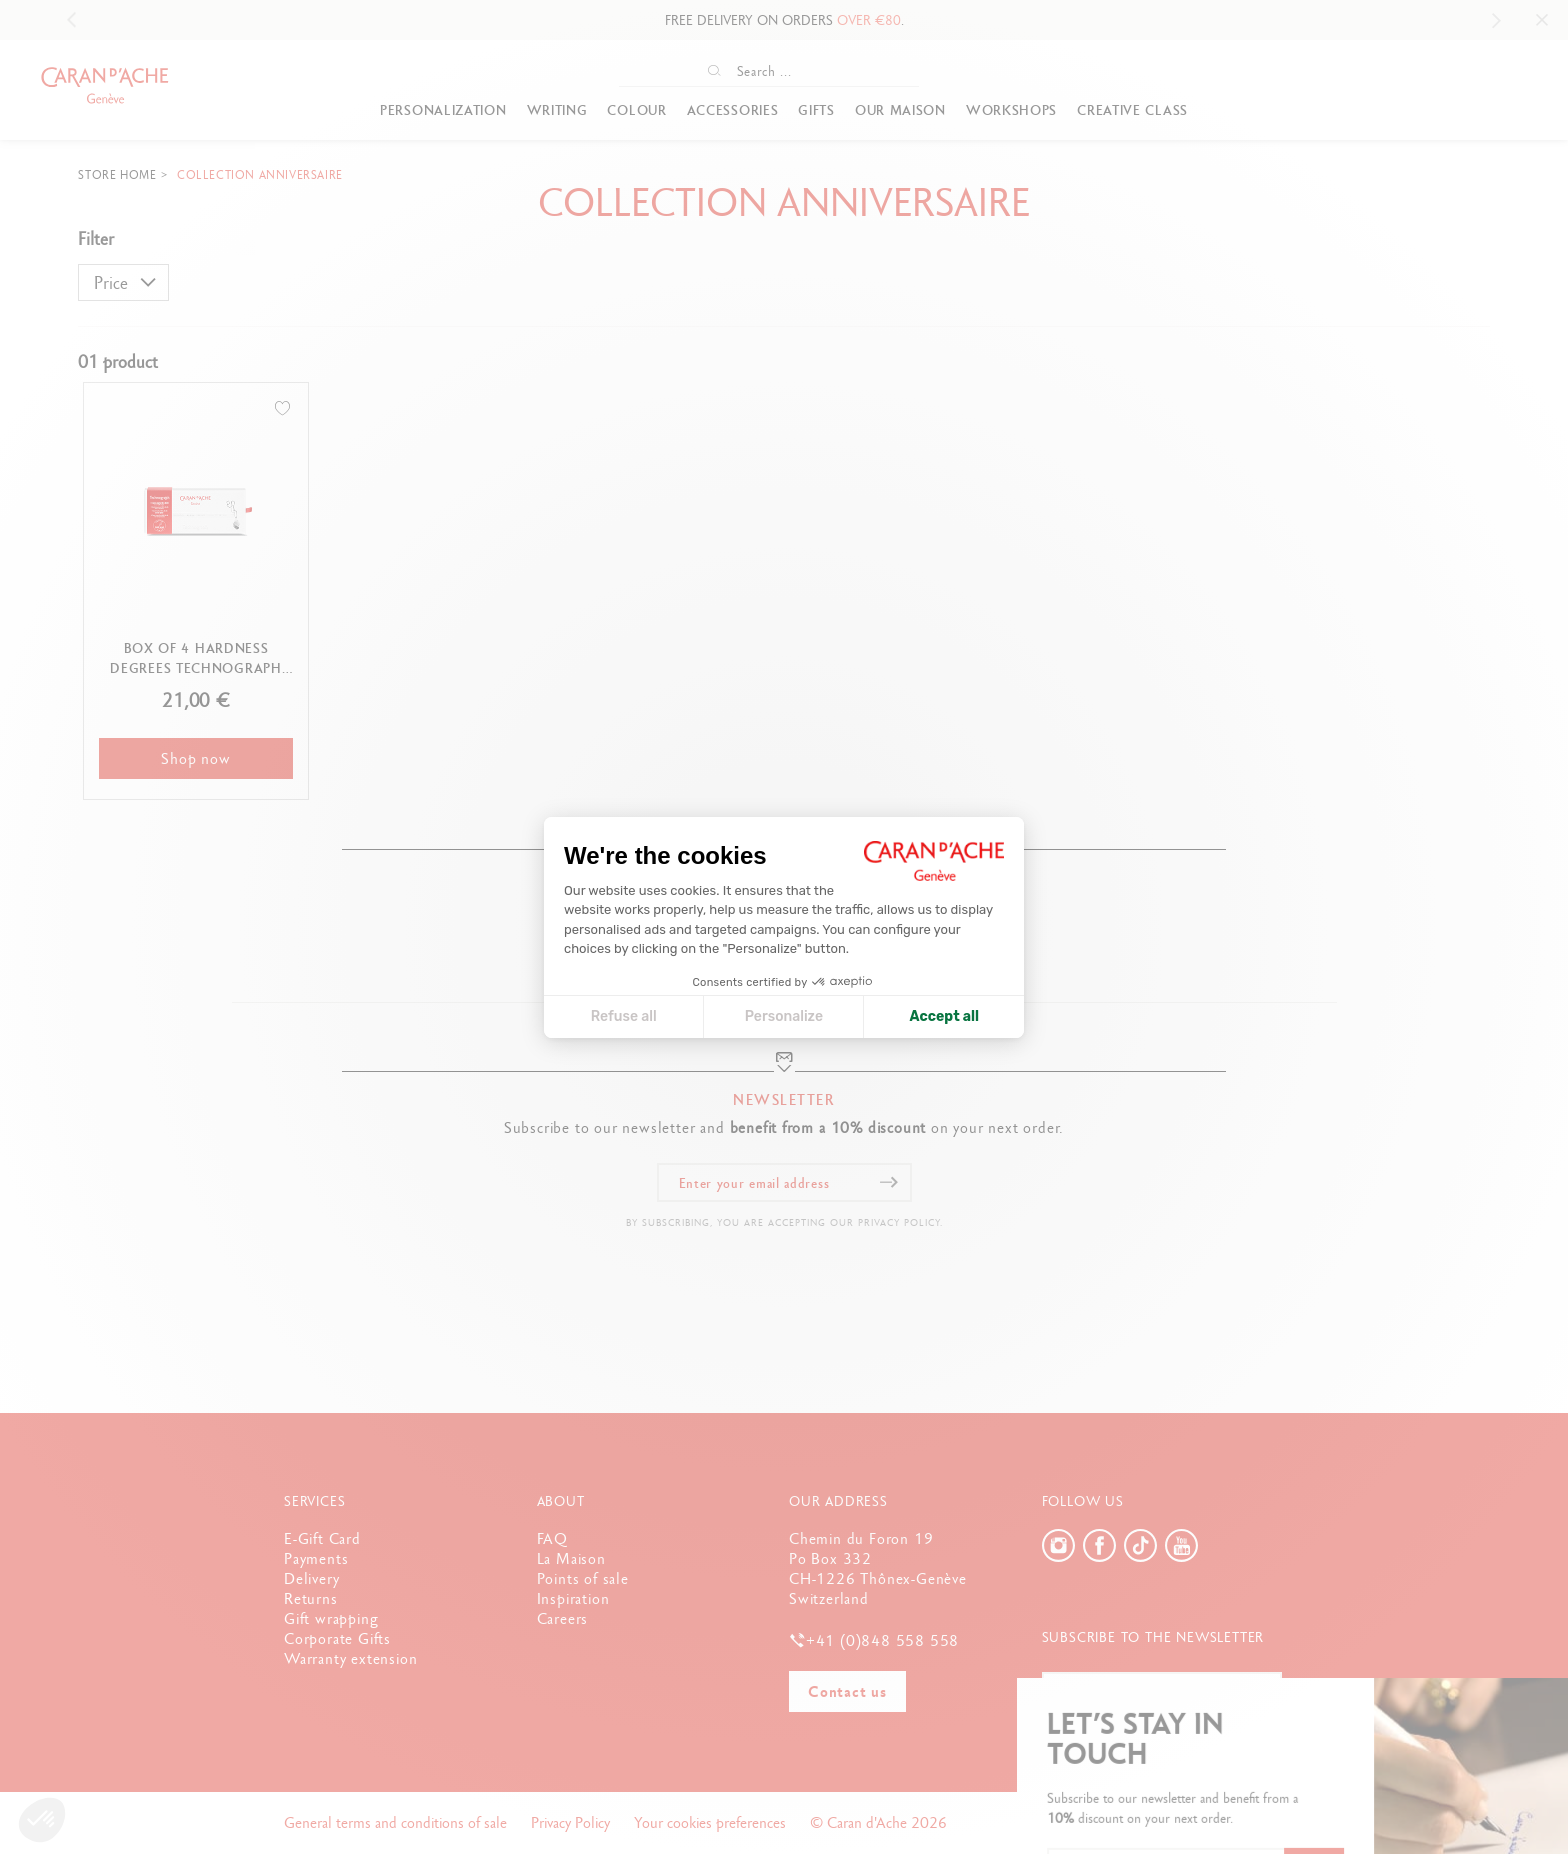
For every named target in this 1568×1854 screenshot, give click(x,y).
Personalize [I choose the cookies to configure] (784, 1016)
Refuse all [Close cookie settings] (624, 1016)
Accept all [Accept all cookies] (944, 1016)
